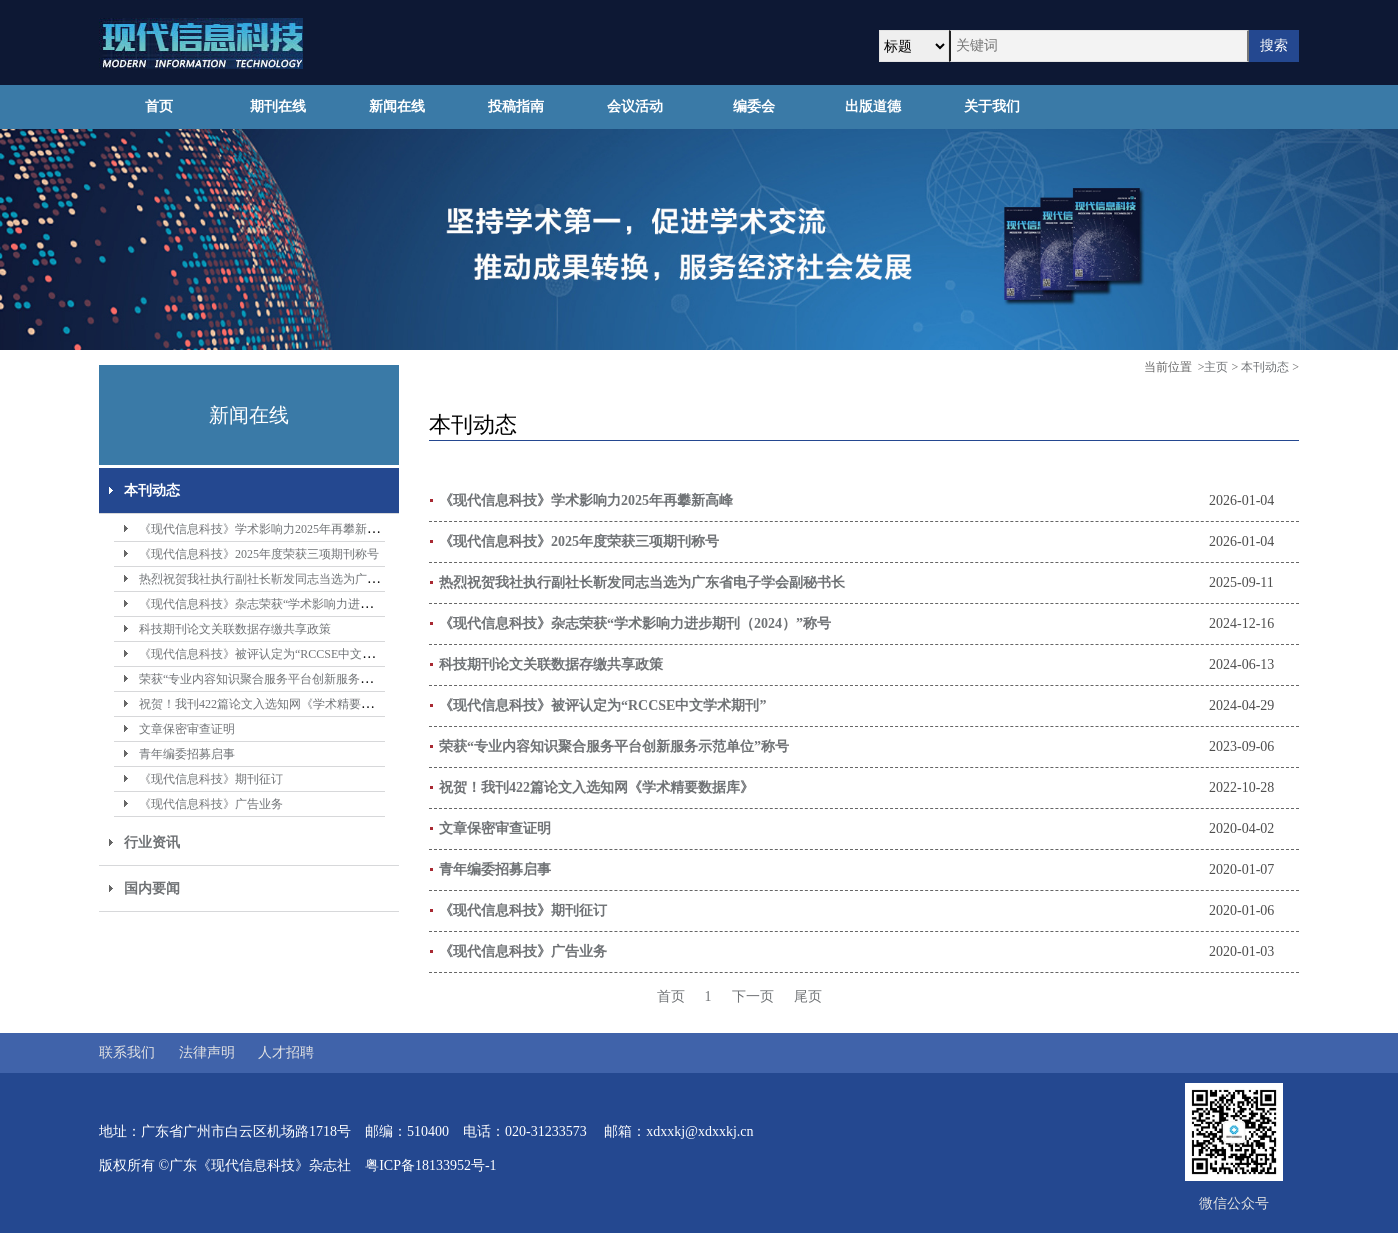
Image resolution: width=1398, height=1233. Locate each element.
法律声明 (207, 1052)
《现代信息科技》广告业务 (211, 804)
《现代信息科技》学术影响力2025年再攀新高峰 (265, 529)
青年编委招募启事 (187, 754)
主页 (1216, 367)
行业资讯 (152, 842)
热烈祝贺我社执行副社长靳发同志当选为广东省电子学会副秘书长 (313, 579)
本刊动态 (152, 490)
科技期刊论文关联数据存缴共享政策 (235, 629)
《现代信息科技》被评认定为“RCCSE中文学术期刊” (277, 654)
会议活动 (635, 106)
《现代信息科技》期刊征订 (211, 779)
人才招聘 (286, 1052)
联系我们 (127, 1052)
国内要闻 (152, 888)
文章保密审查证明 (187, 729)
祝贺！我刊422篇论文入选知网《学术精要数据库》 (274, 704)
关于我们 (992, 106)
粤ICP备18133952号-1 (430, 1165)
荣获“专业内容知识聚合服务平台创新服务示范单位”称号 (288, 679)
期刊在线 (278, 106)
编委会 (754, 106)
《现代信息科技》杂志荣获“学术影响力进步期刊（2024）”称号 (306, 604)
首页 (159, 106)
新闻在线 (397, 106)
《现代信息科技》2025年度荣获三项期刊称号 (259, 554)
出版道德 (873, 106)
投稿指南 (516, 106)
